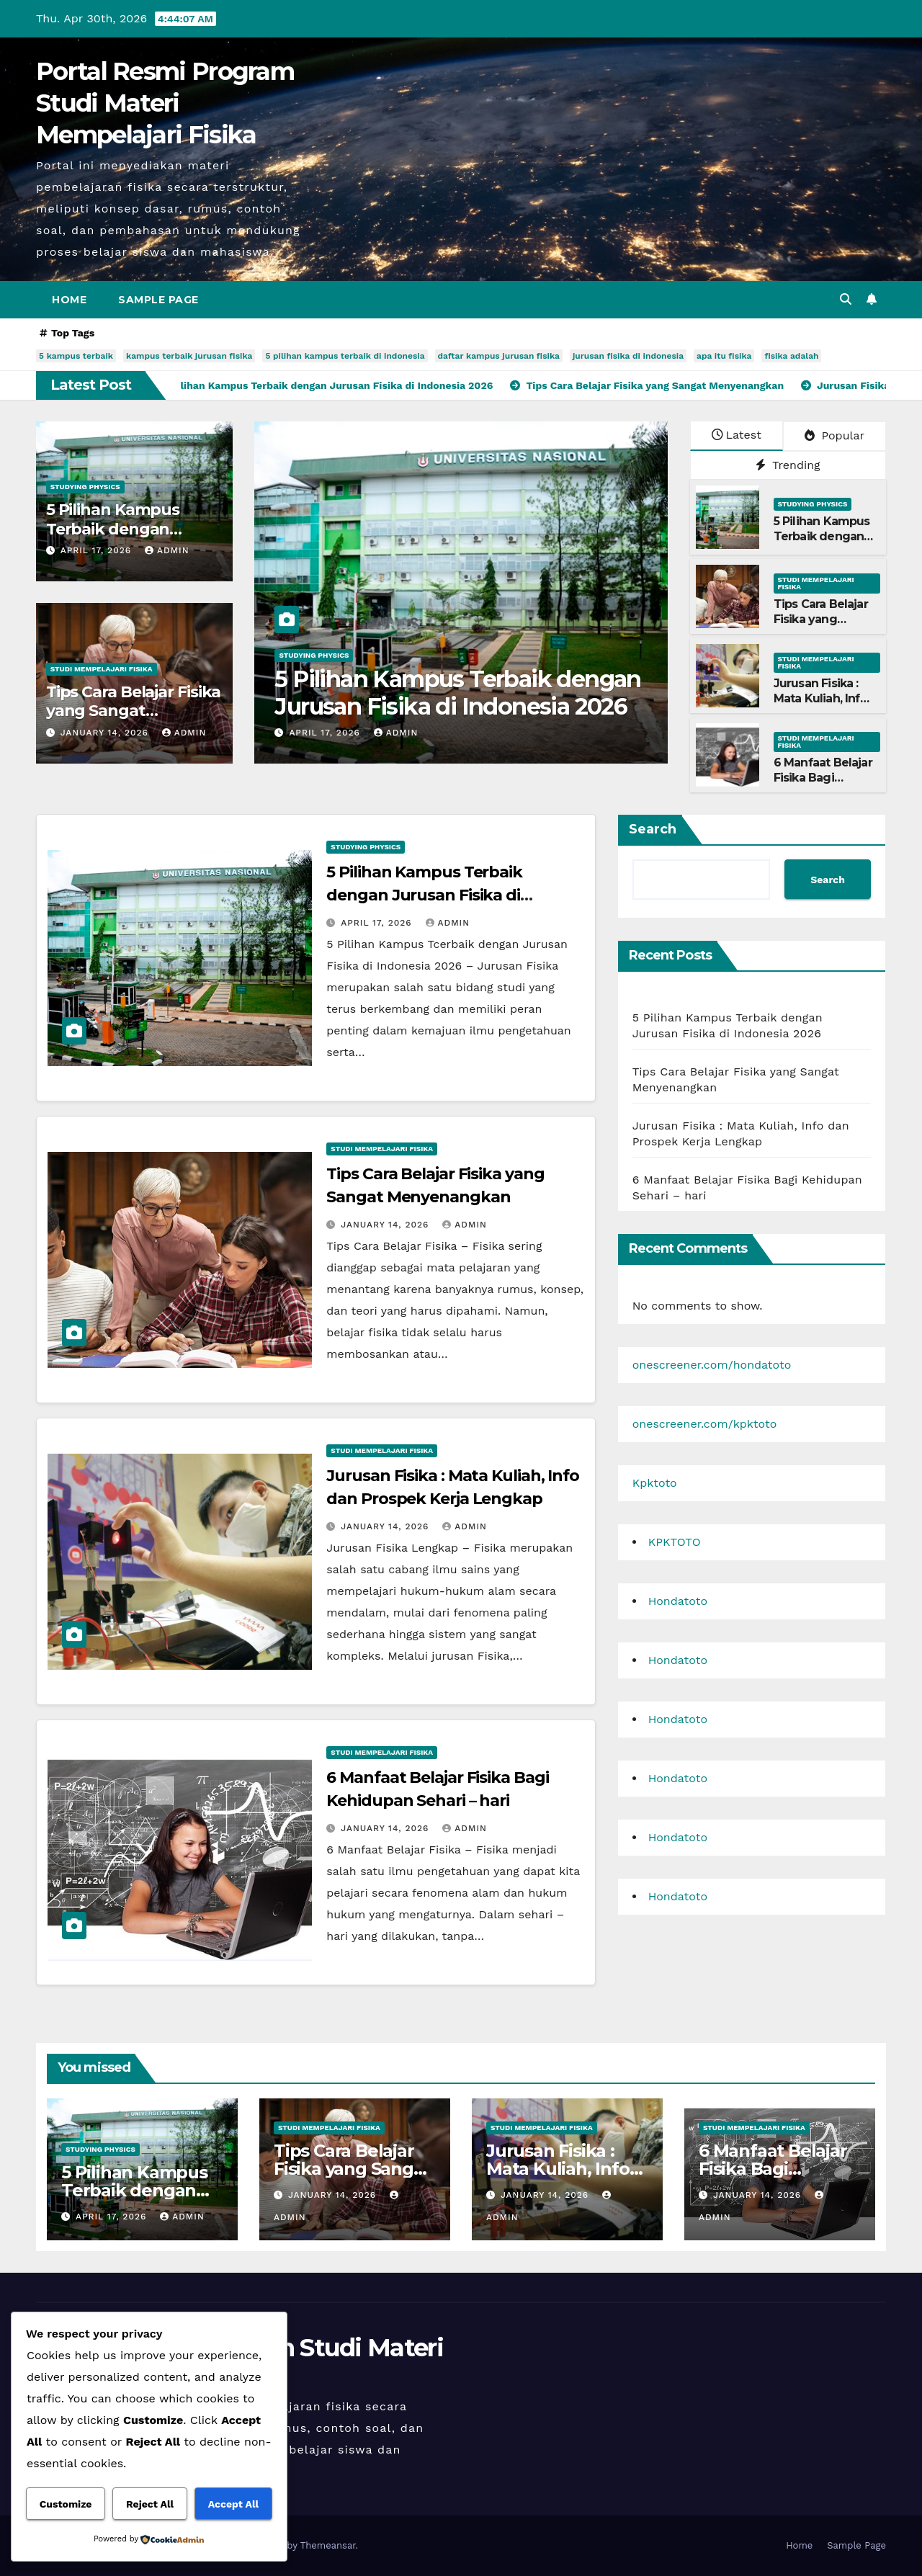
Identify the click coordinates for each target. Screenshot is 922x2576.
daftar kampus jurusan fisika (499, 356)
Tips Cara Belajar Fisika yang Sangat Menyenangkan (133, 711)
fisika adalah (791, 356)
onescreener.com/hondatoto (712, 1365)
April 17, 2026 (98, 550)
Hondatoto (677, 1601)
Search (652, 829)
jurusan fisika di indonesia (628, 356)
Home (69, 299)
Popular (834, 435)
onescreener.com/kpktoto (704, 1424)
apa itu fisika (724, 356)
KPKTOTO (674, 1542)
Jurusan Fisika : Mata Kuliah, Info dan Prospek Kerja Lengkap (820, 705)
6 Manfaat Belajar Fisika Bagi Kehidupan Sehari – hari (823, 785)
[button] (845, 299)
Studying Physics (85, 487)
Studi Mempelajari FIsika (101, 669)
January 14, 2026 (106, 733)
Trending (788, 465)
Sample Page (158, 299)
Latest (736, 435)
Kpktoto (654, 1483)
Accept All (233, 2504)
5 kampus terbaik (76, 356)
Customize (66, 2504)
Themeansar (328, 2545)
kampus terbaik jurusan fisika (189, 356)
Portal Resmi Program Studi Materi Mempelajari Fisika (165, 103)
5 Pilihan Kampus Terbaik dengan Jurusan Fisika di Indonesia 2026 (457, 692)
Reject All (150, 2504)
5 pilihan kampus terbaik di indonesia (344, 356)
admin (167, 550)
